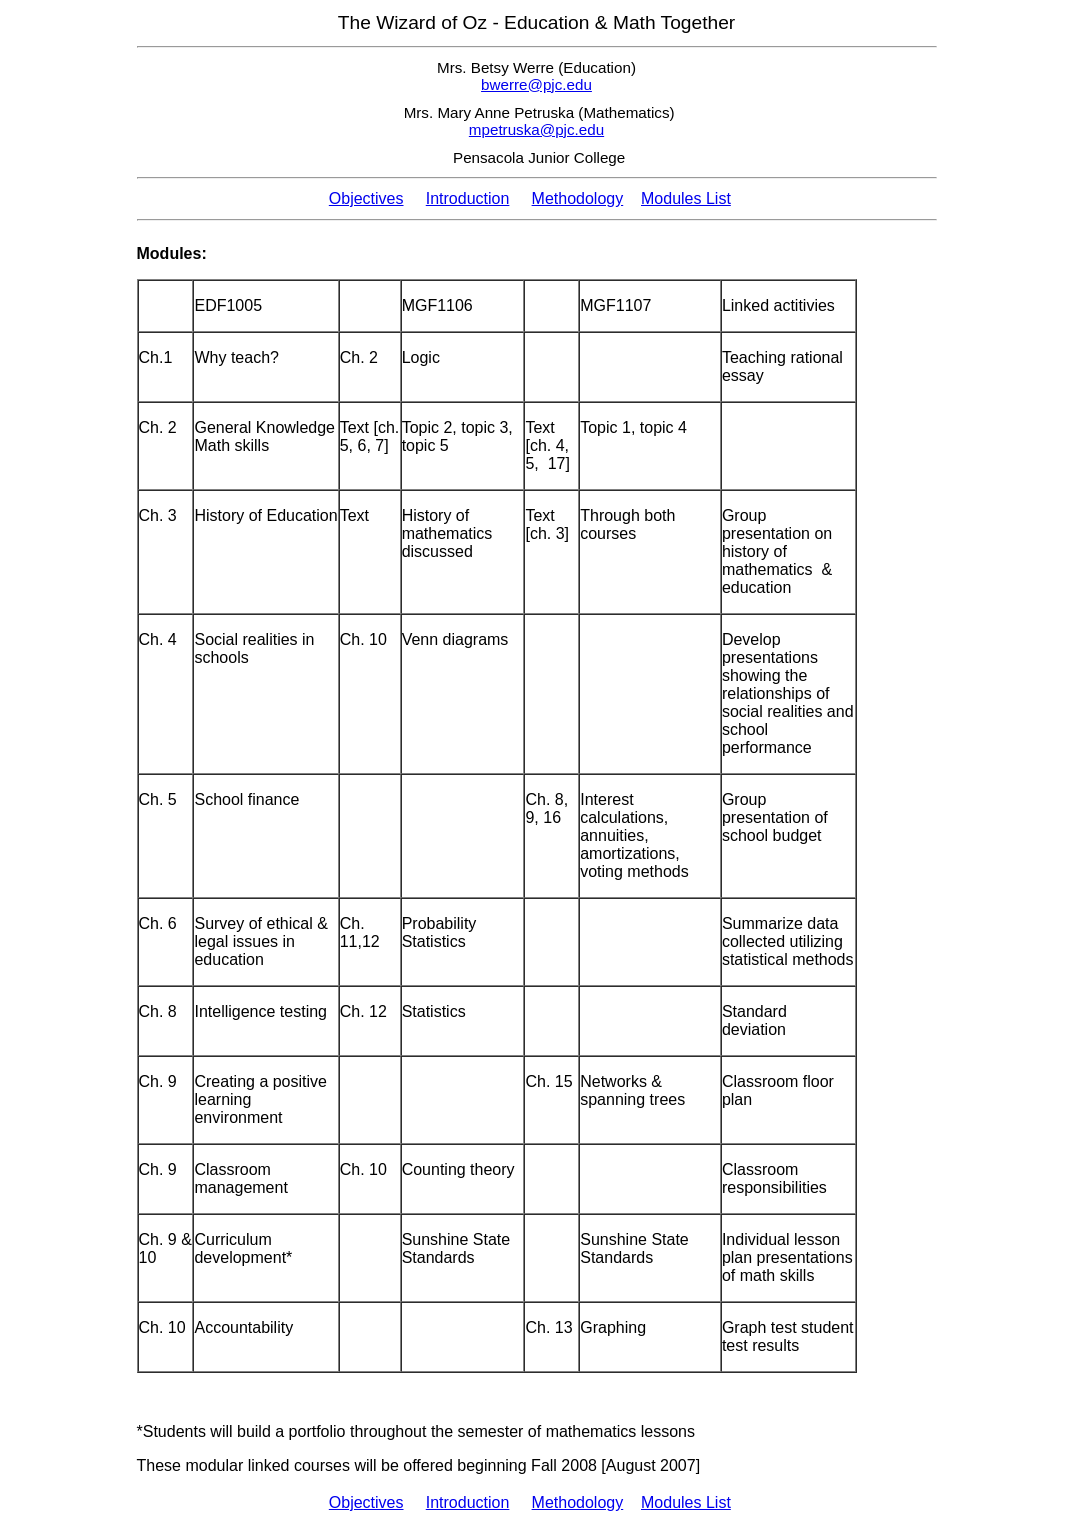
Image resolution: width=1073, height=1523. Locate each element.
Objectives (366, 198)
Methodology (578, 198)
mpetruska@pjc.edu (536, 129)
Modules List (686, 198)
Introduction (468, 198)
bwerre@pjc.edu (536, 84)
